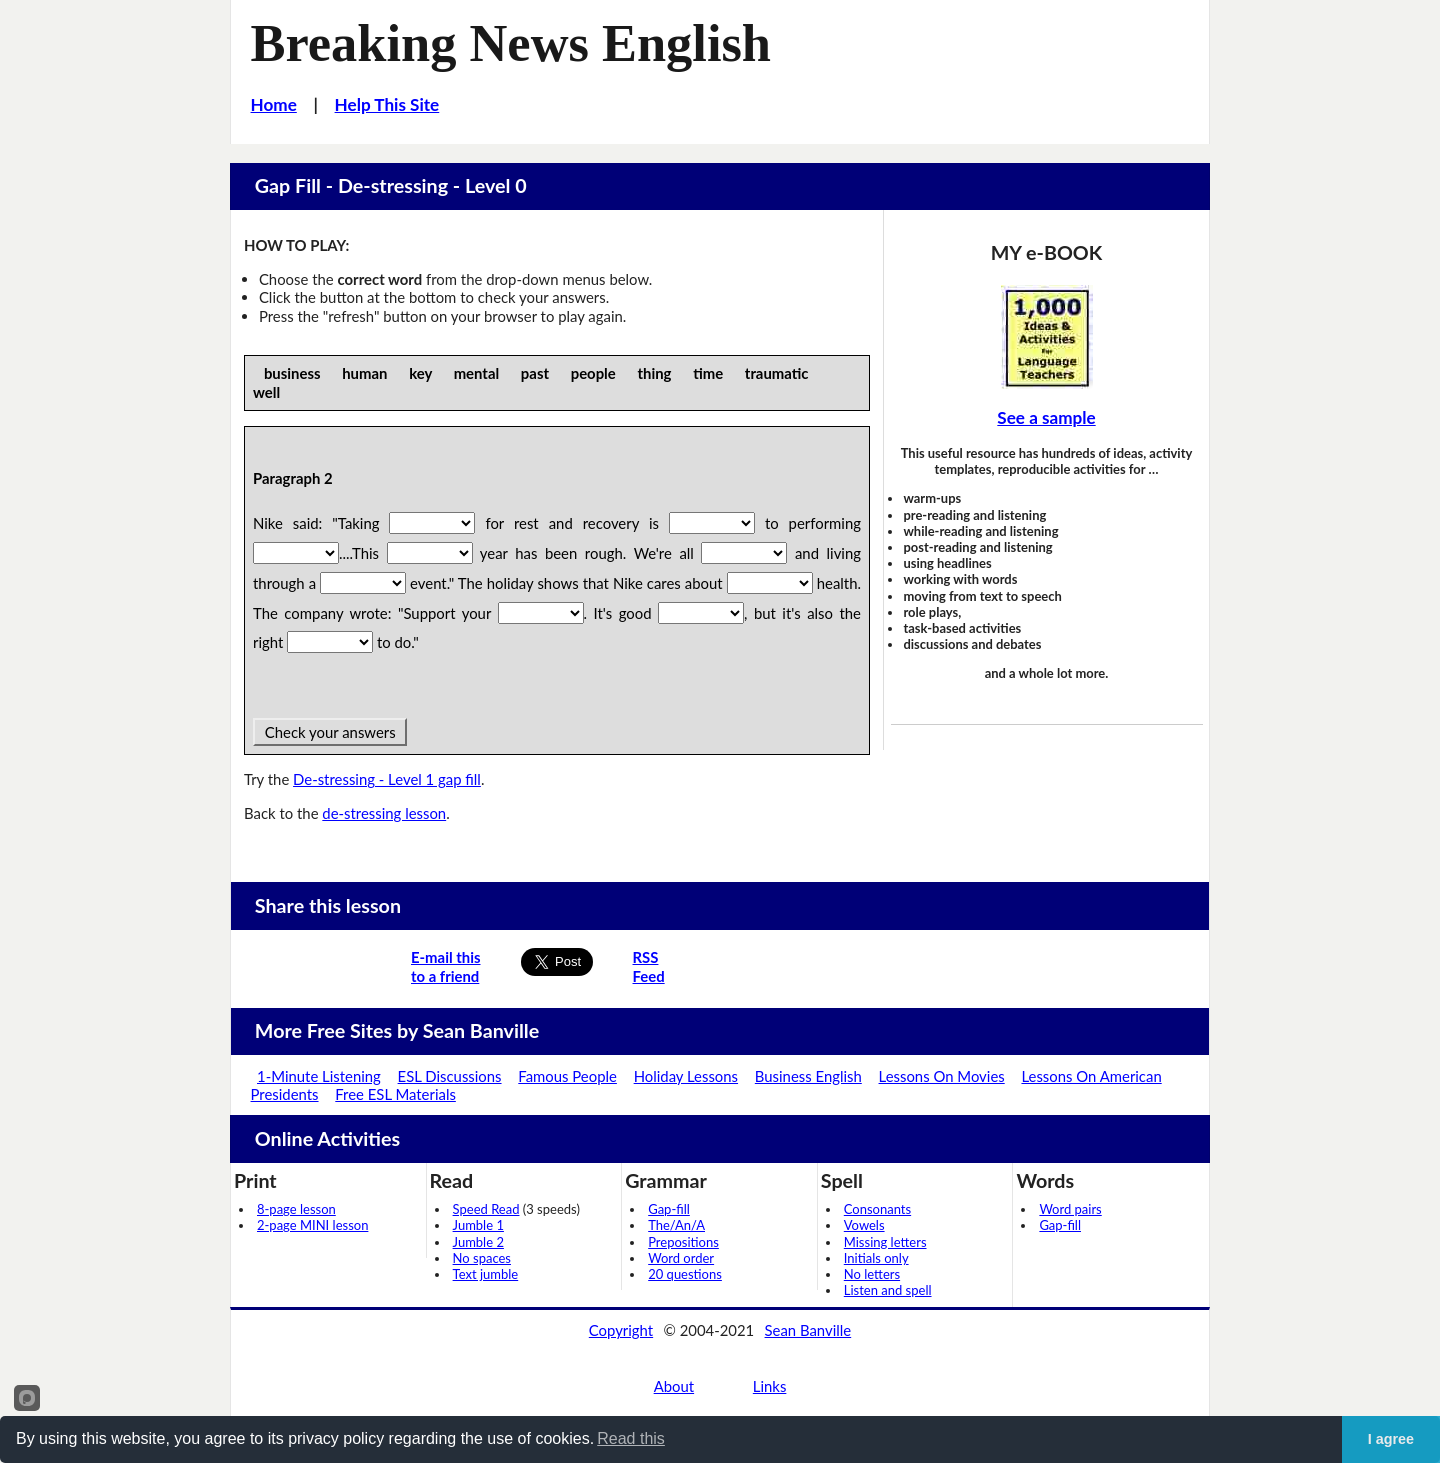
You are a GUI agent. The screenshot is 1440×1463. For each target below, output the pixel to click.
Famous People (567, 1076)
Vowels (864, 1225)
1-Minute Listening (319, 1076)
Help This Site (387, 104)
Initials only (876, 1258)
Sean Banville (808, 1330)
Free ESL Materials (395, 1094)
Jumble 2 (478, 1242)
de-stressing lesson (384, 813)
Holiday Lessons (686, 1076)
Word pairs (1070, 1209)
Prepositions (683, 1242)
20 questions (685, 1274)
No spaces (482, 1258)
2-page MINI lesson (312, 1225)
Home (274, 104)
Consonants (877, 1209)
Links (770, 1386)
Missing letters (885, 1242)
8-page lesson (296, 1209)
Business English (808, 1076)
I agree (1391, 1439)
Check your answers (330, 732)
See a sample (1046, 417)
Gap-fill (669, 1209)
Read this (631, 1438)
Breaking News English (511, 43)
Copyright (621, 1330)
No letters (872, 1274)
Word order (681, 1258)
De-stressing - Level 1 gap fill (387, 779)
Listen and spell (888, 1290)
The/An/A (676, 1225)
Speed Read (486, 1209)
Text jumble (486, 1274)
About (674, 1386)
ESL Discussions (450, 1076)
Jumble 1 (478, 1225)
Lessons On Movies (942, 1076)
